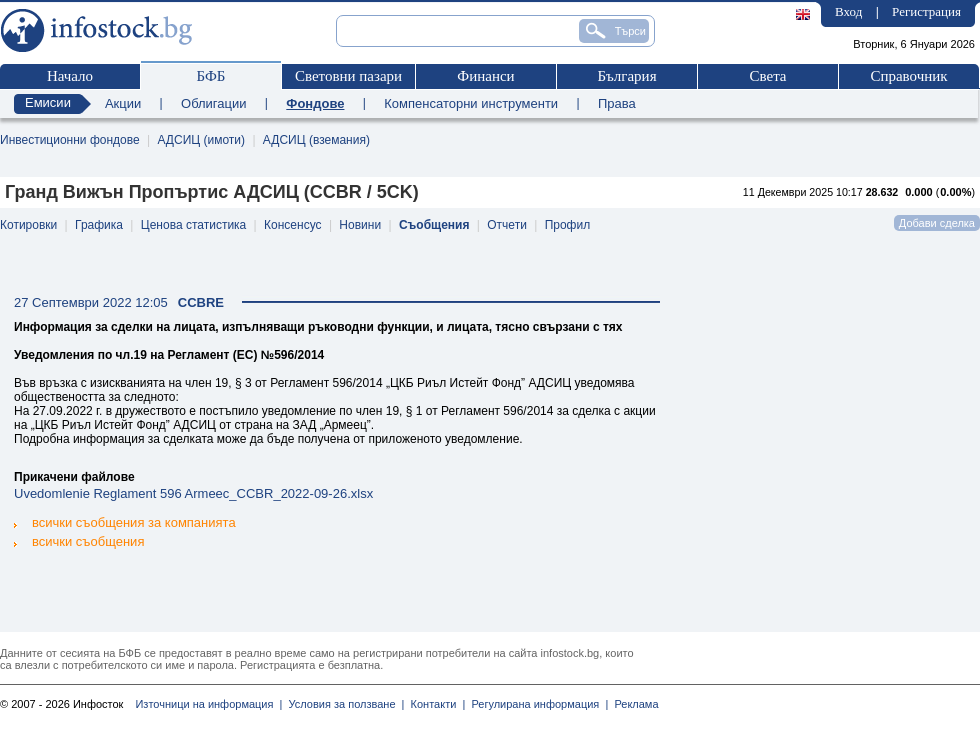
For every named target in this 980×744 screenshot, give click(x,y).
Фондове (315, 103)
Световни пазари (348, 76)
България (626, 76)
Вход (848, 11)
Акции (123, 103)
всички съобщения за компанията (125, 522)
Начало (70, 76)
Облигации (213, 103)
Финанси (485, 76)
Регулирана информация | (536, 704)
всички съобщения (79, 540)
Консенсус (292, 225)
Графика (99, 225)
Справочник (908, 76)
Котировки (28, 225)
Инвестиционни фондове (70, 140)
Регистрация (926, 11)
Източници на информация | (208, 704)
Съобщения (434, 225)
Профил (568, 225)
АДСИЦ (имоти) (201, 140)
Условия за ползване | (343, 704)
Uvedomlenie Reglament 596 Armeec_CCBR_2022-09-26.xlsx (193, 493)
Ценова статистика (193, 225)
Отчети (507, 225)
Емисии (48, 102)
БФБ (211, 76)
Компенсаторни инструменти (471, 103)
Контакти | (434, 704)
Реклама (633, 704)
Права (617, 103)
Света (767, 76)
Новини (360, 225)
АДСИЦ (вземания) (316, 140)
